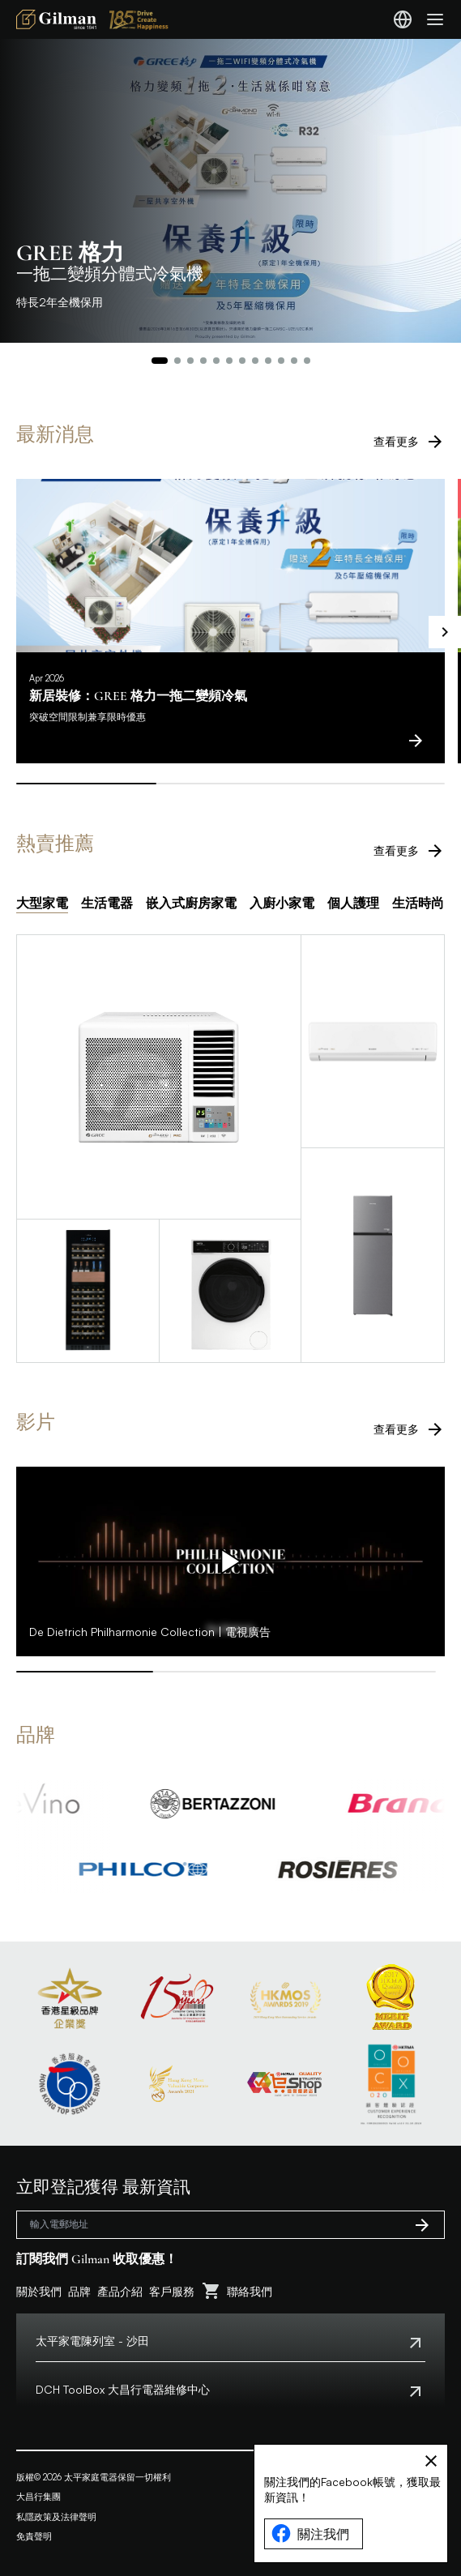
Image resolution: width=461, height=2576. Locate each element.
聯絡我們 (249, 2291)
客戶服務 (171, 2291)
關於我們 (39, 2291)
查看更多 (409, 441)
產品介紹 (120, 2291)
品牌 (79, 2291)
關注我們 (310, 2534)
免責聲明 (34, 2536)
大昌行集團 (38, 2496)
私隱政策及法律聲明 (56, 2517)
